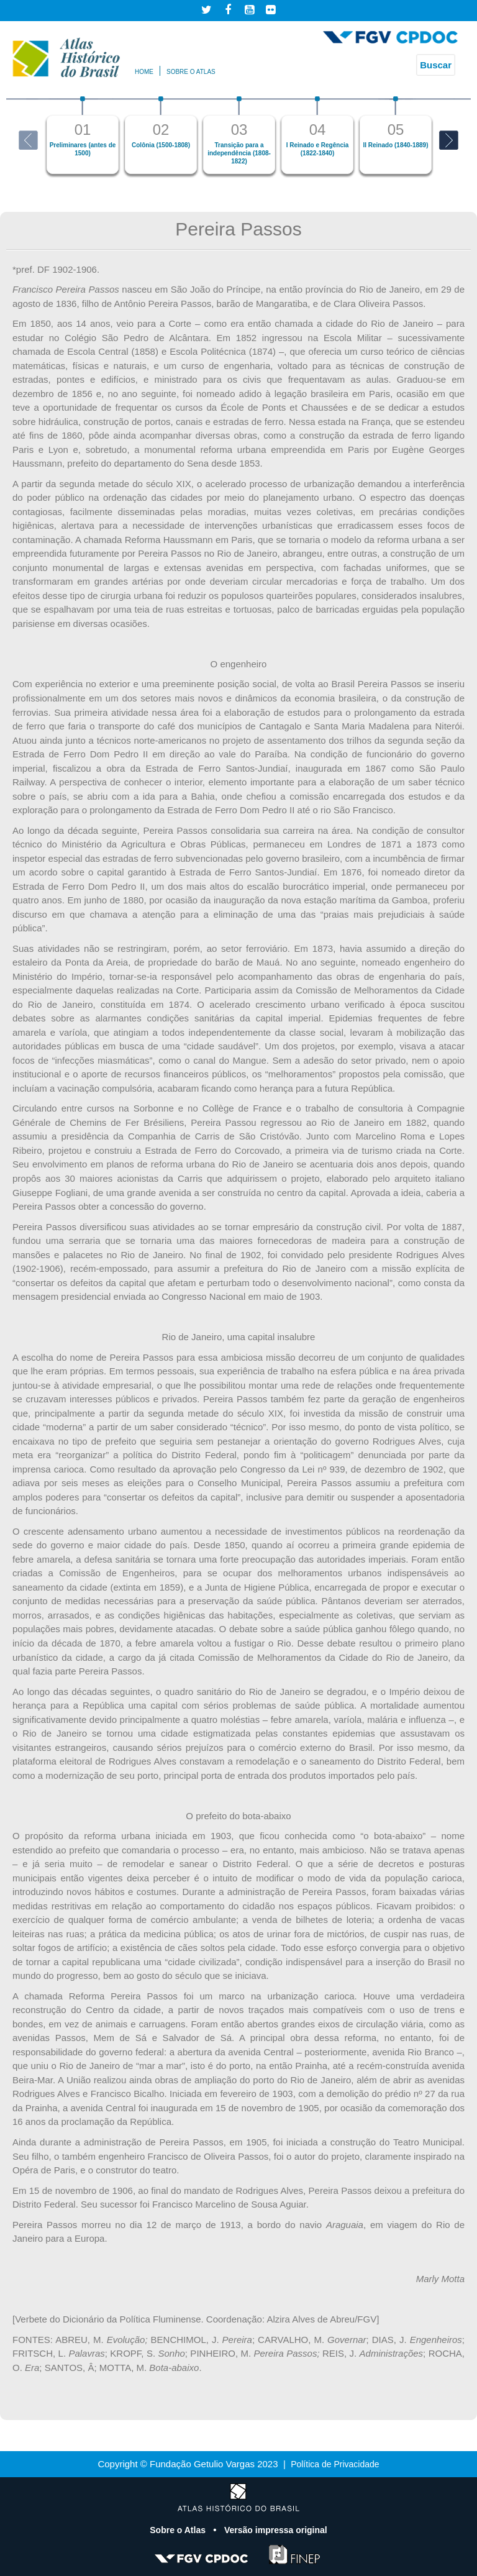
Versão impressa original (277, 2529)
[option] (83, 135)
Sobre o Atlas (175, 2529)
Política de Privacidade (335, 2464)
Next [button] (448, 140)
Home (144, 71)
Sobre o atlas (191, 71)
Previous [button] (28, 140)
